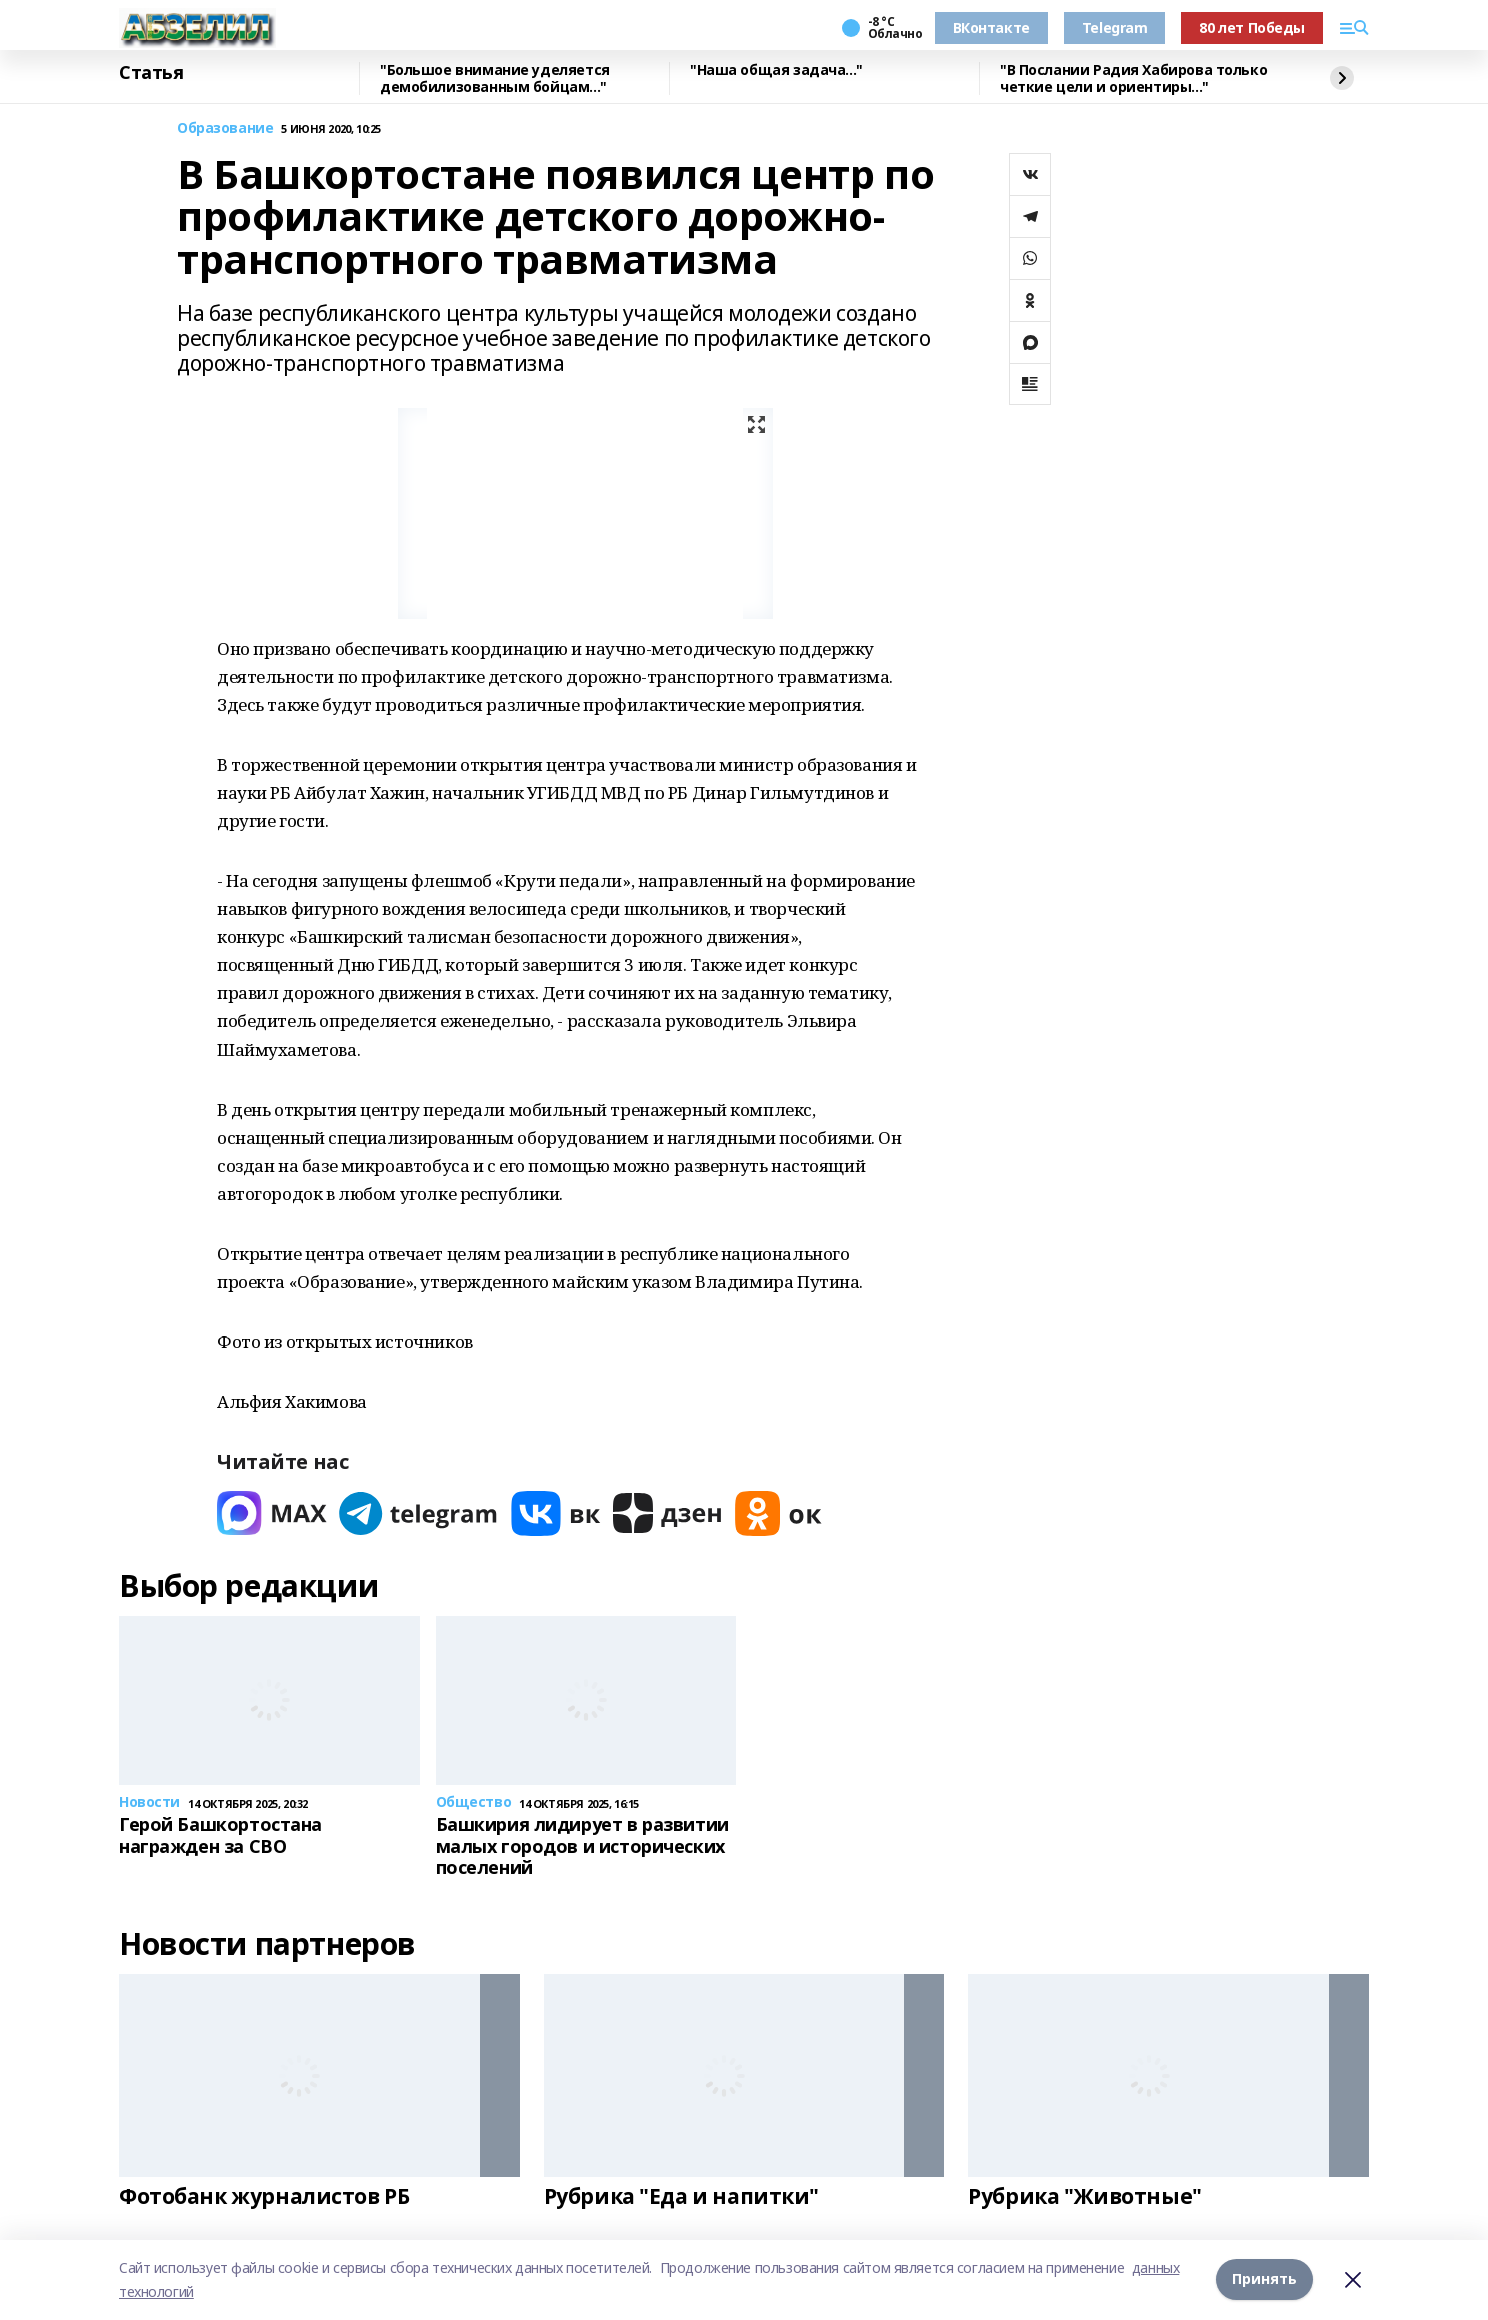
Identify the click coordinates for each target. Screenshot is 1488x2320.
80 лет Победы (1252, 27)
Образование (225, 128)
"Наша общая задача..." (776, 70)
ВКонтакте (991, 27)
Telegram (1115, 27)
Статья (151, 73)
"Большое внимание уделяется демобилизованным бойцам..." (495, 78)
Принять (1264, 2279)
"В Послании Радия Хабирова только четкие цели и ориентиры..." (1133, 78)
